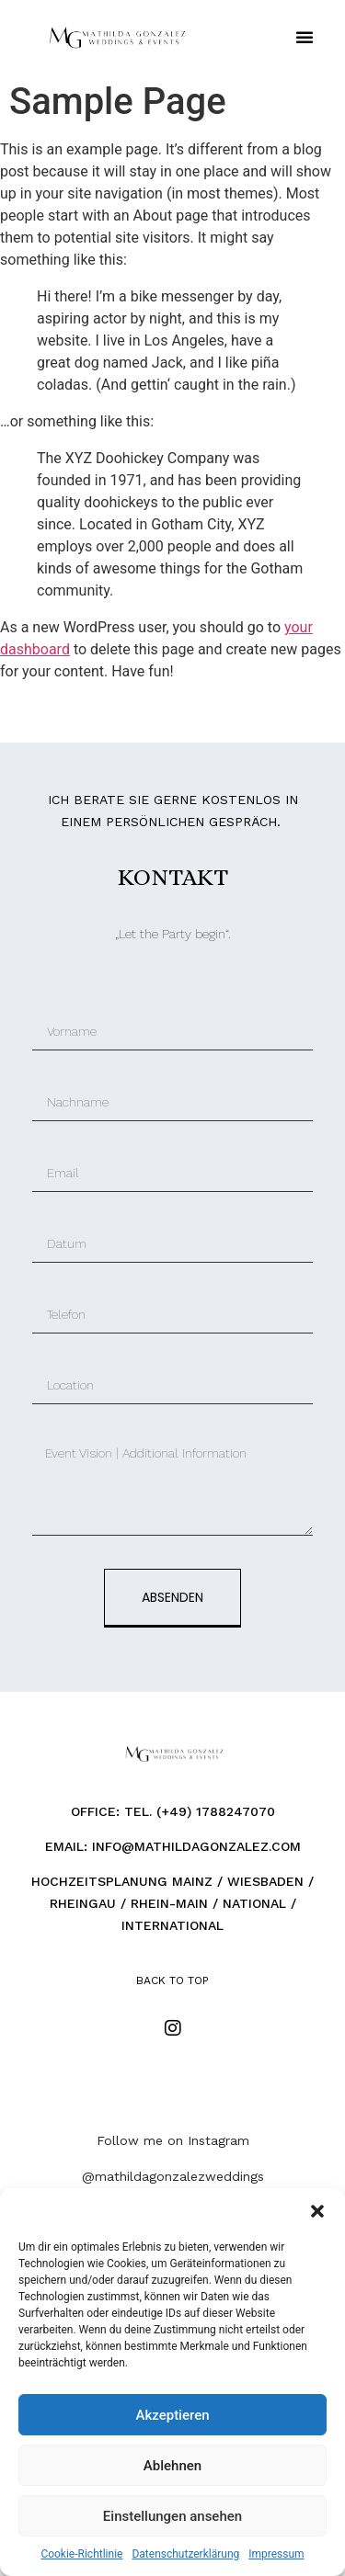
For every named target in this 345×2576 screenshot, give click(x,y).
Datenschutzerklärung (185, 2554)
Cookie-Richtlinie (81, 2554)
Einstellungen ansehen (172, 2516)
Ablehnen (172, 2465)
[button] (317, 2211)
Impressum (276, 2554)
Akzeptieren (172, 2415)
